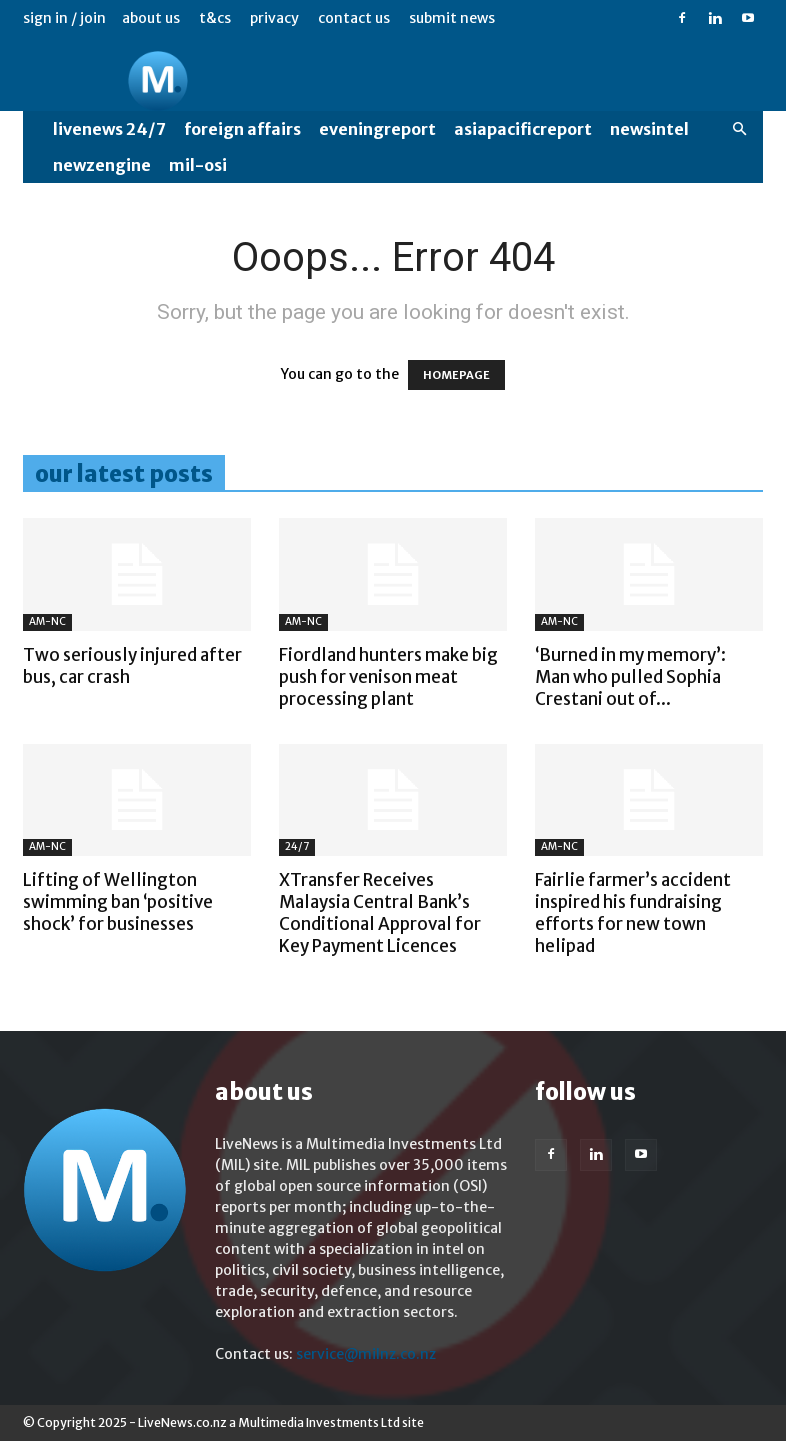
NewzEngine (102, 165)
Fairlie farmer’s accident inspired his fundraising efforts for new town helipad (633, 913)
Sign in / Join (64, 18)
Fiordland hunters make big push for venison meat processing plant (388, 677)
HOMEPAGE (456, 375)
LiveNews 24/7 (109, 129)
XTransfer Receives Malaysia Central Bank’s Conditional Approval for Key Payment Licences (380, 913)
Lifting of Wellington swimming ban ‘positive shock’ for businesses (118, 902)
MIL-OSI (198, 165)
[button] (739, 129)
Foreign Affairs (242, 129)
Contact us (354, 18)
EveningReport (377, 129)
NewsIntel (649, 129)
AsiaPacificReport (523, 129)
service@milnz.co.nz (366, 1354)
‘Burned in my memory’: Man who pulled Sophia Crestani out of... (630, 677)
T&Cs (215, 18)
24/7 (297, 846)
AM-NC (47, 621)
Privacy (274, 18)
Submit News (452, 18)
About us (151, 18)
